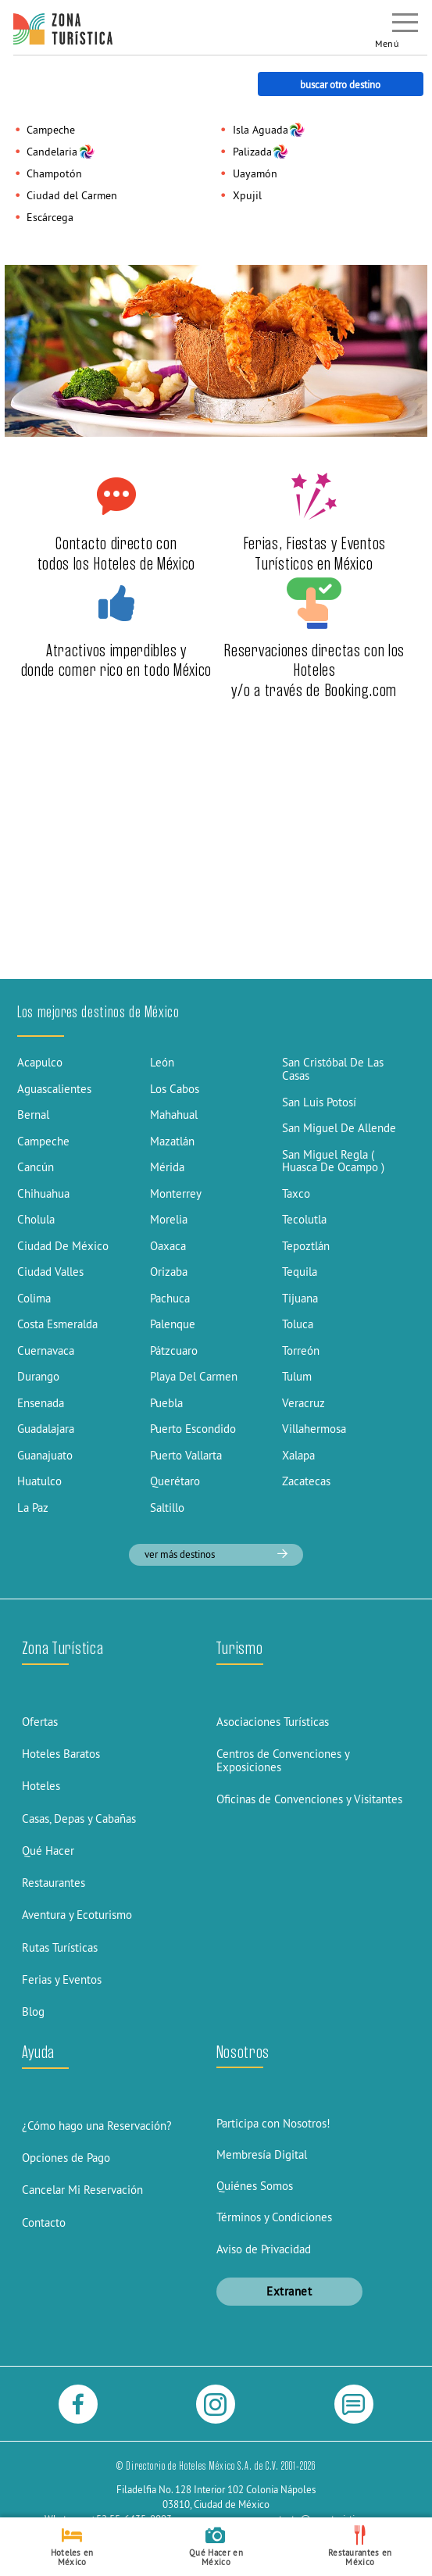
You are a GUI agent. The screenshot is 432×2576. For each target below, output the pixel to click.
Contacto (44, 2222)
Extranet (289, 2291)
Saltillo (167, 1507)
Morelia (168, 1219)
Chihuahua (43, 1193)
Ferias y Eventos (62, 1979)
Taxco (296, 1193)
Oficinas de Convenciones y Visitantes (309, 1799)
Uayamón (255, 173)
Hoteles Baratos (61, 1753)
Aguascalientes (54, 1088)
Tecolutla (304, 1219)
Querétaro (175, 1481)
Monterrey (176, 1193)
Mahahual (174, 1114)
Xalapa (298, 1455)
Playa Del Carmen (193, 1376)
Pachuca (170, 1298)
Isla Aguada (260, 130)
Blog (33, 2011)
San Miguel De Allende (339, 1127)
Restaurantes (53, 1882)
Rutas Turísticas (60, 1947)
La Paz (32, 1507)
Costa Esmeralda (57, 1324)
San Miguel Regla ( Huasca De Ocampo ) (333, 1161)
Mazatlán (172, 1141)
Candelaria (52, 152)
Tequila (299, 1271)
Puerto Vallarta (186, 1455)
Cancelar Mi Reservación (82, 2189)
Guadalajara (45, 1428)
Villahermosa (314, 1428)
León (162, 1062)
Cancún (35, 1166)
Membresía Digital (261, 2154)
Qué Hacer (48, 1850)
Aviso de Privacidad (263, 2249)
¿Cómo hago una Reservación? (97, 2125)
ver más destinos (216, 1554)
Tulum (297, 1376)
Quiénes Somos (254, 2185)
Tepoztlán (306, 1245)
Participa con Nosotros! (273, 2123)
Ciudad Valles (50, 1271)
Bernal (33, 1114)
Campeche (51, 130)
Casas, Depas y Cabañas (79, 1818)
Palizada (252, 152)
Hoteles (41, 1785)
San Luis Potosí (319, 1102)
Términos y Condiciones (274, 2217)
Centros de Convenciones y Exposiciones (282, 1760)
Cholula (36, 1219)
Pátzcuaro (174, 1350)
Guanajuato (45, 1455)
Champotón (54, 173)
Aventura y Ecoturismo (77, 1914)
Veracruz (303, 1402)
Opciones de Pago (66, 2157)
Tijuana (300, 1298)
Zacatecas (306, 1481)
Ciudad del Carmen (72, 195)
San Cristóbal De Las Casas (333, 1069)
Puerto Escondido (193, 1428)
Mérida (167, 1166)
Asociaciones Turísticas (272, 1721)
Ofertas (40, 1721)
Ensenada (40, 1402)
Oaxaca (168, 1245)
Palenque (172, 1324)
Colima (34, 1298)
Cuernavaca (45, 1350)
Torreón (301, 1350)
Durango (38, 1376)
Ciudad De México (63, 1245)
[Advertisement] (216, 861)
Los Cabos (174, 1088)
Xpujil (247, 195)
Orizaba (168, 1271)
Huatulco (39, 1481)
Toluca (297, 1324)
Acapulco (39, 1062)
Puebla (166, 1402)
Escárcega (50, 217)
